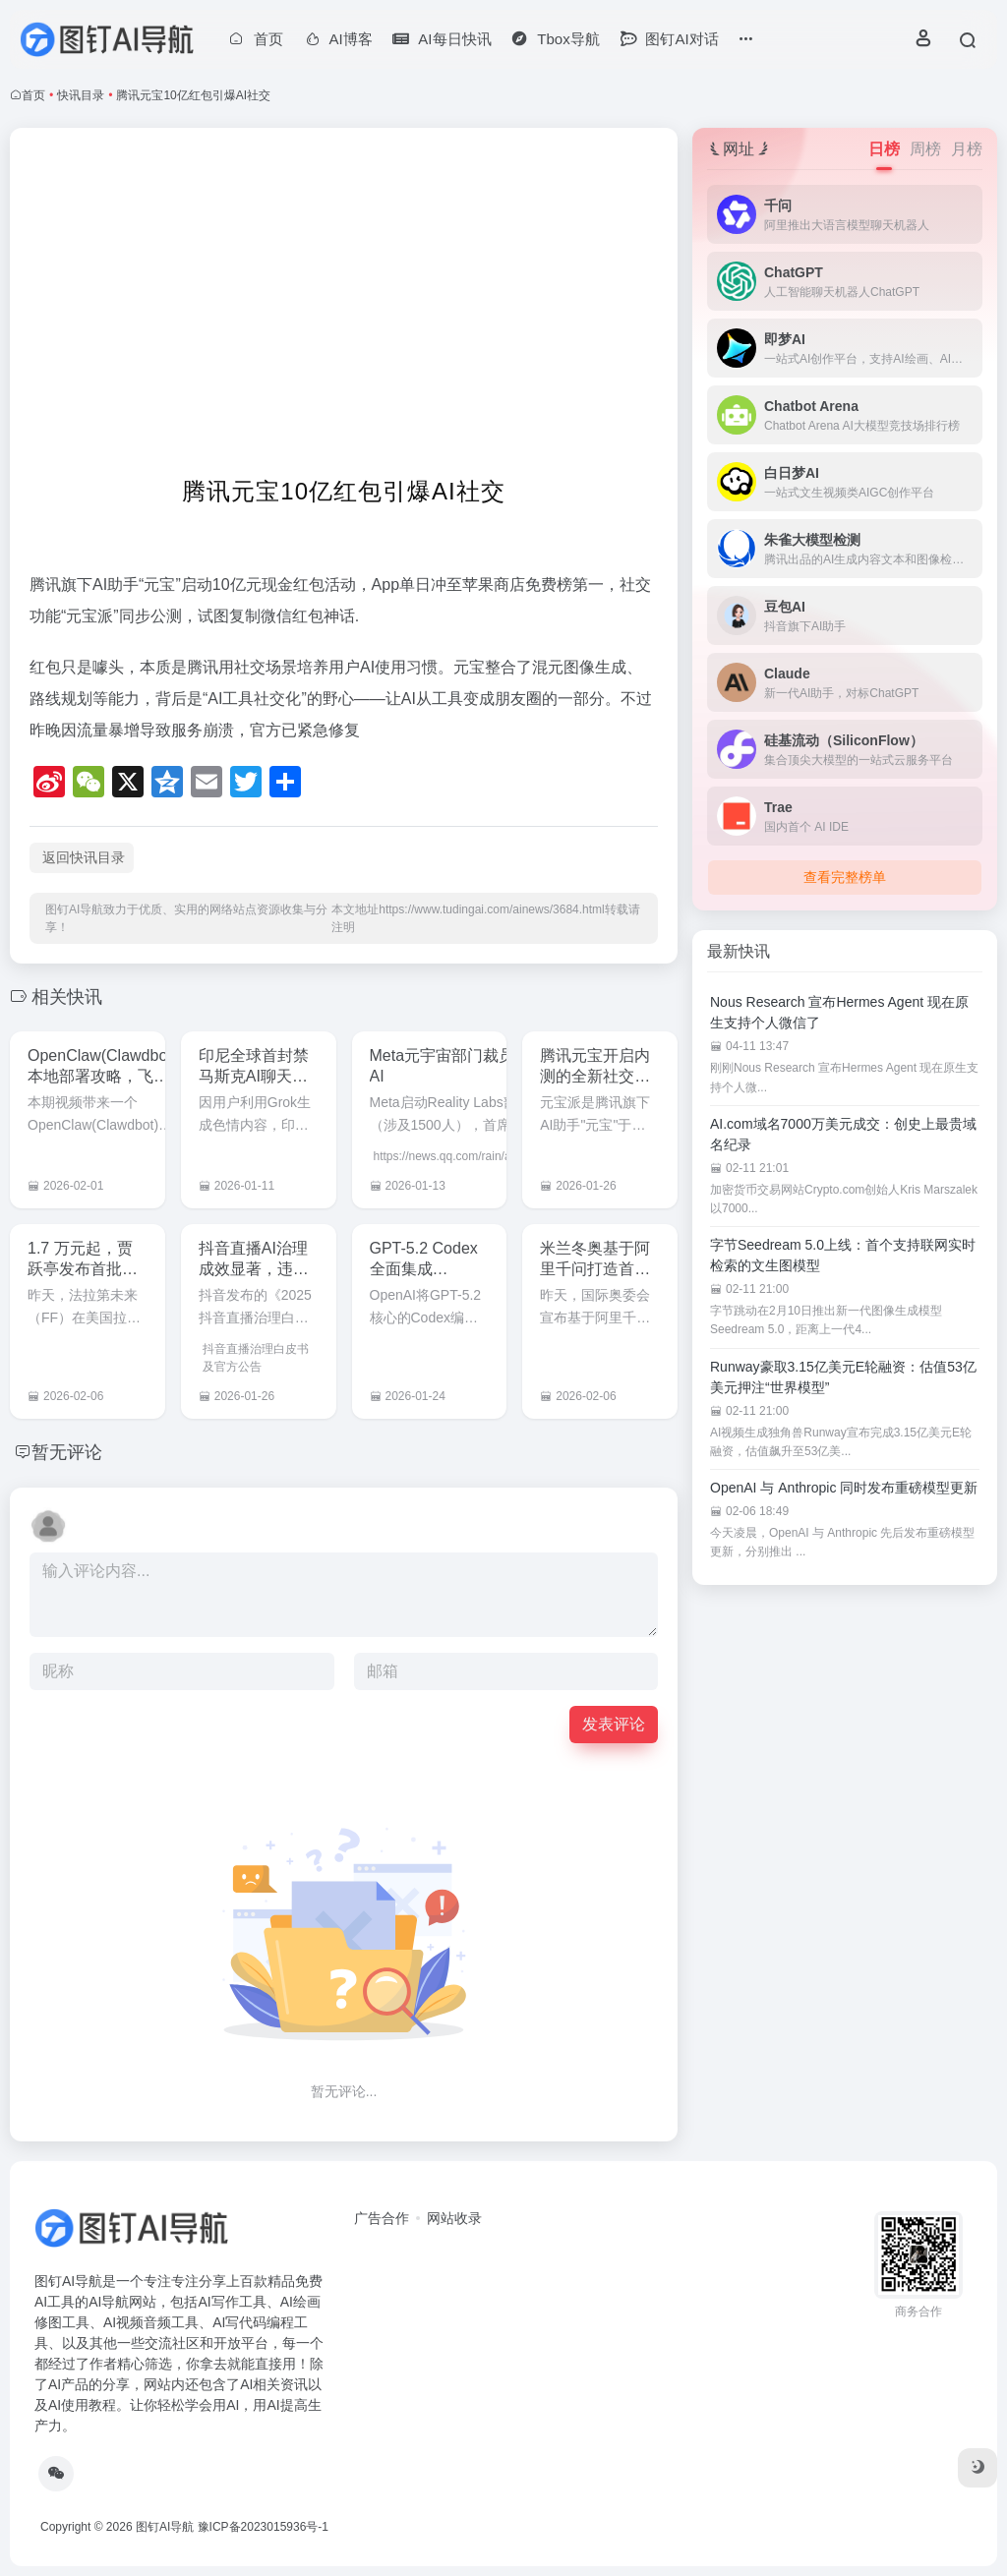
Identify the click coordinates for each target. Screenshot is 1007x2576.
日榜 (884, 149)
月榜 (966, 149)
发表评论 (613, 1724)
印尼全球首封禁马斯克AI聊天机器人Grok (254, 1076)
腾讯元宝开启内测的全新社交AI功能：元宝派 (595, 1076)
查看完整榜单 (844, 877)
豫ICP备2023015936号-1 (263, 2527)
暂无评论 (66, 1452)
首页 (33, 95)
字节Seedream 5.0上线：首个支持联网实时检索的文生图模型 (843, 1255)
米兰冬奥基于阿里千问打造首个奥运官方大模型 (595, 1269)
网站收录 (454, 2218)
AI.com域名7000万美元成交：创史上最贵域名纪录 (843, 1134)
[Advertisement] (344, 301)
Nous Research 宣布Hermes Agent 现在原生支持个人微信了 (839, 1012)
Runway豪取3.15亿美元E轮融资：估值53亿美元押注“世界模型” (843, 1377)
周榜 (925, 149)
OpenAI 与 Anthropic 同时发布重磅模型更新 (843, 1487)
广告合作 (381, 2218)
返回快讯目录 (83, 857)
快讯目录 (80, 95)
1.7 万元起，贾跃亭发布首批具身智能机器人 (83, 1269)
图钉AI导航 (165, 2527)
